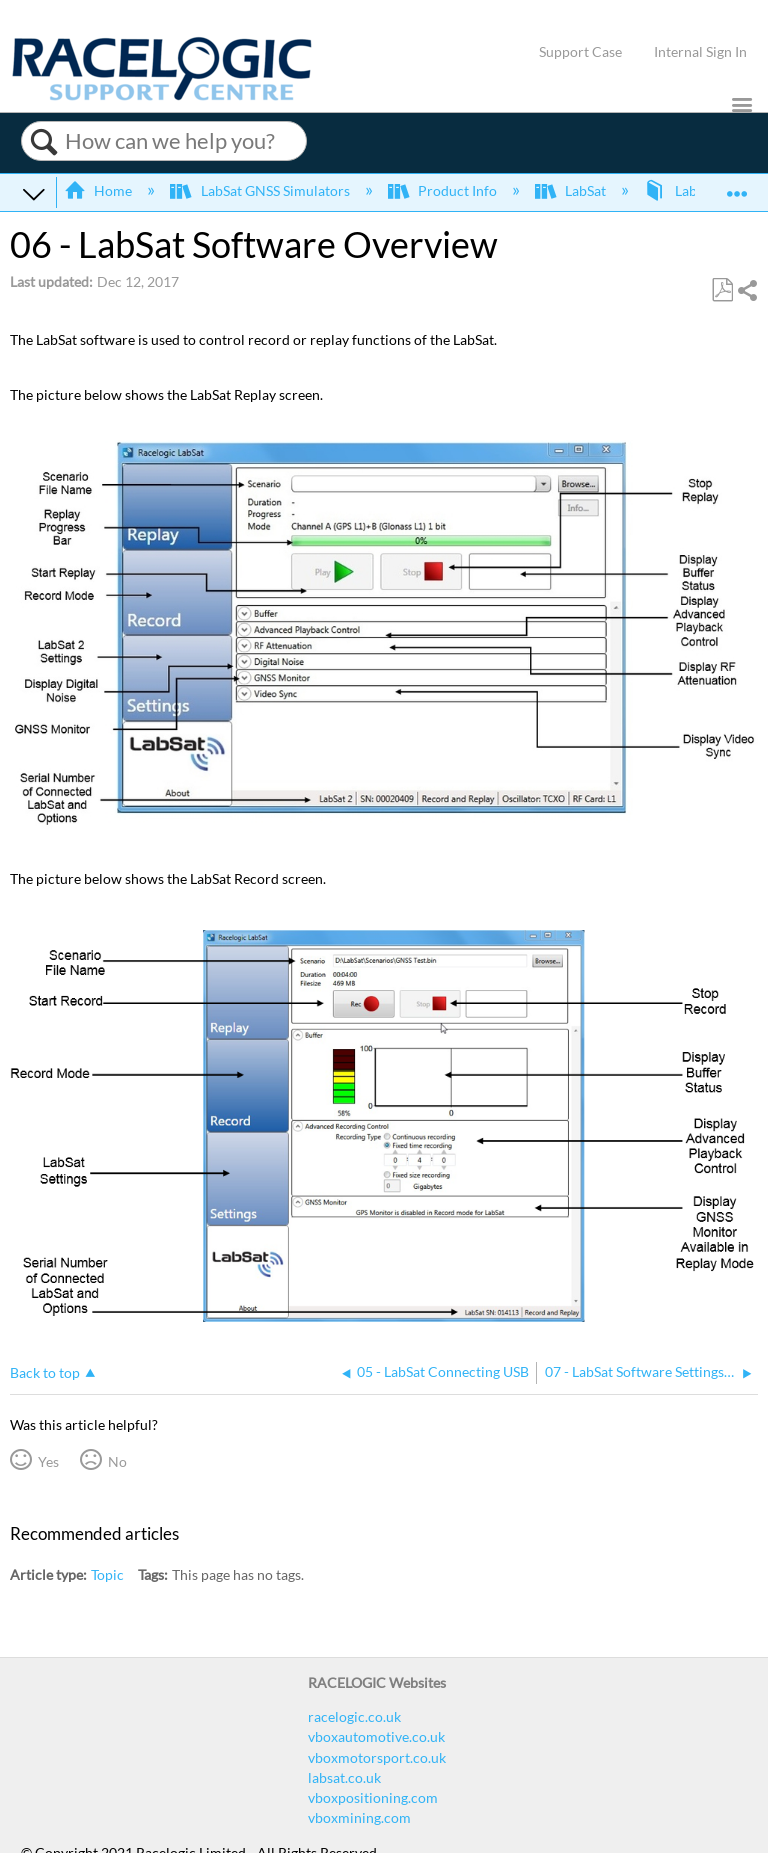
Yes (48, 1461)
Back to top (45, 1372)
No (117, 1461)
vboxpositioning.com (373, 1797)
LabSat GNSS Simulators (261, 190)
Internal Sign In (700, 51)
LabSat (572, 190)
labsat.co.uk (344, 1777)
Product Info (444, 190)
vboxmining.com (359, 1817)
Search (43, 142)
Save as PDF (722, 290)
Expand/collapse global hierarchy (34, 193)
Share (747, 290)
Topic (107, 1574)
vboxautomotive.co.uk (376, 1736)
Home (99, 190)
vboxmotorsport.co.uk (377, 1757)
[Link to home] (162, 95)
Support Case (580, 51)
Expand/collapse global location (737, 186)
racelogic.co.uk (354, 1716)
